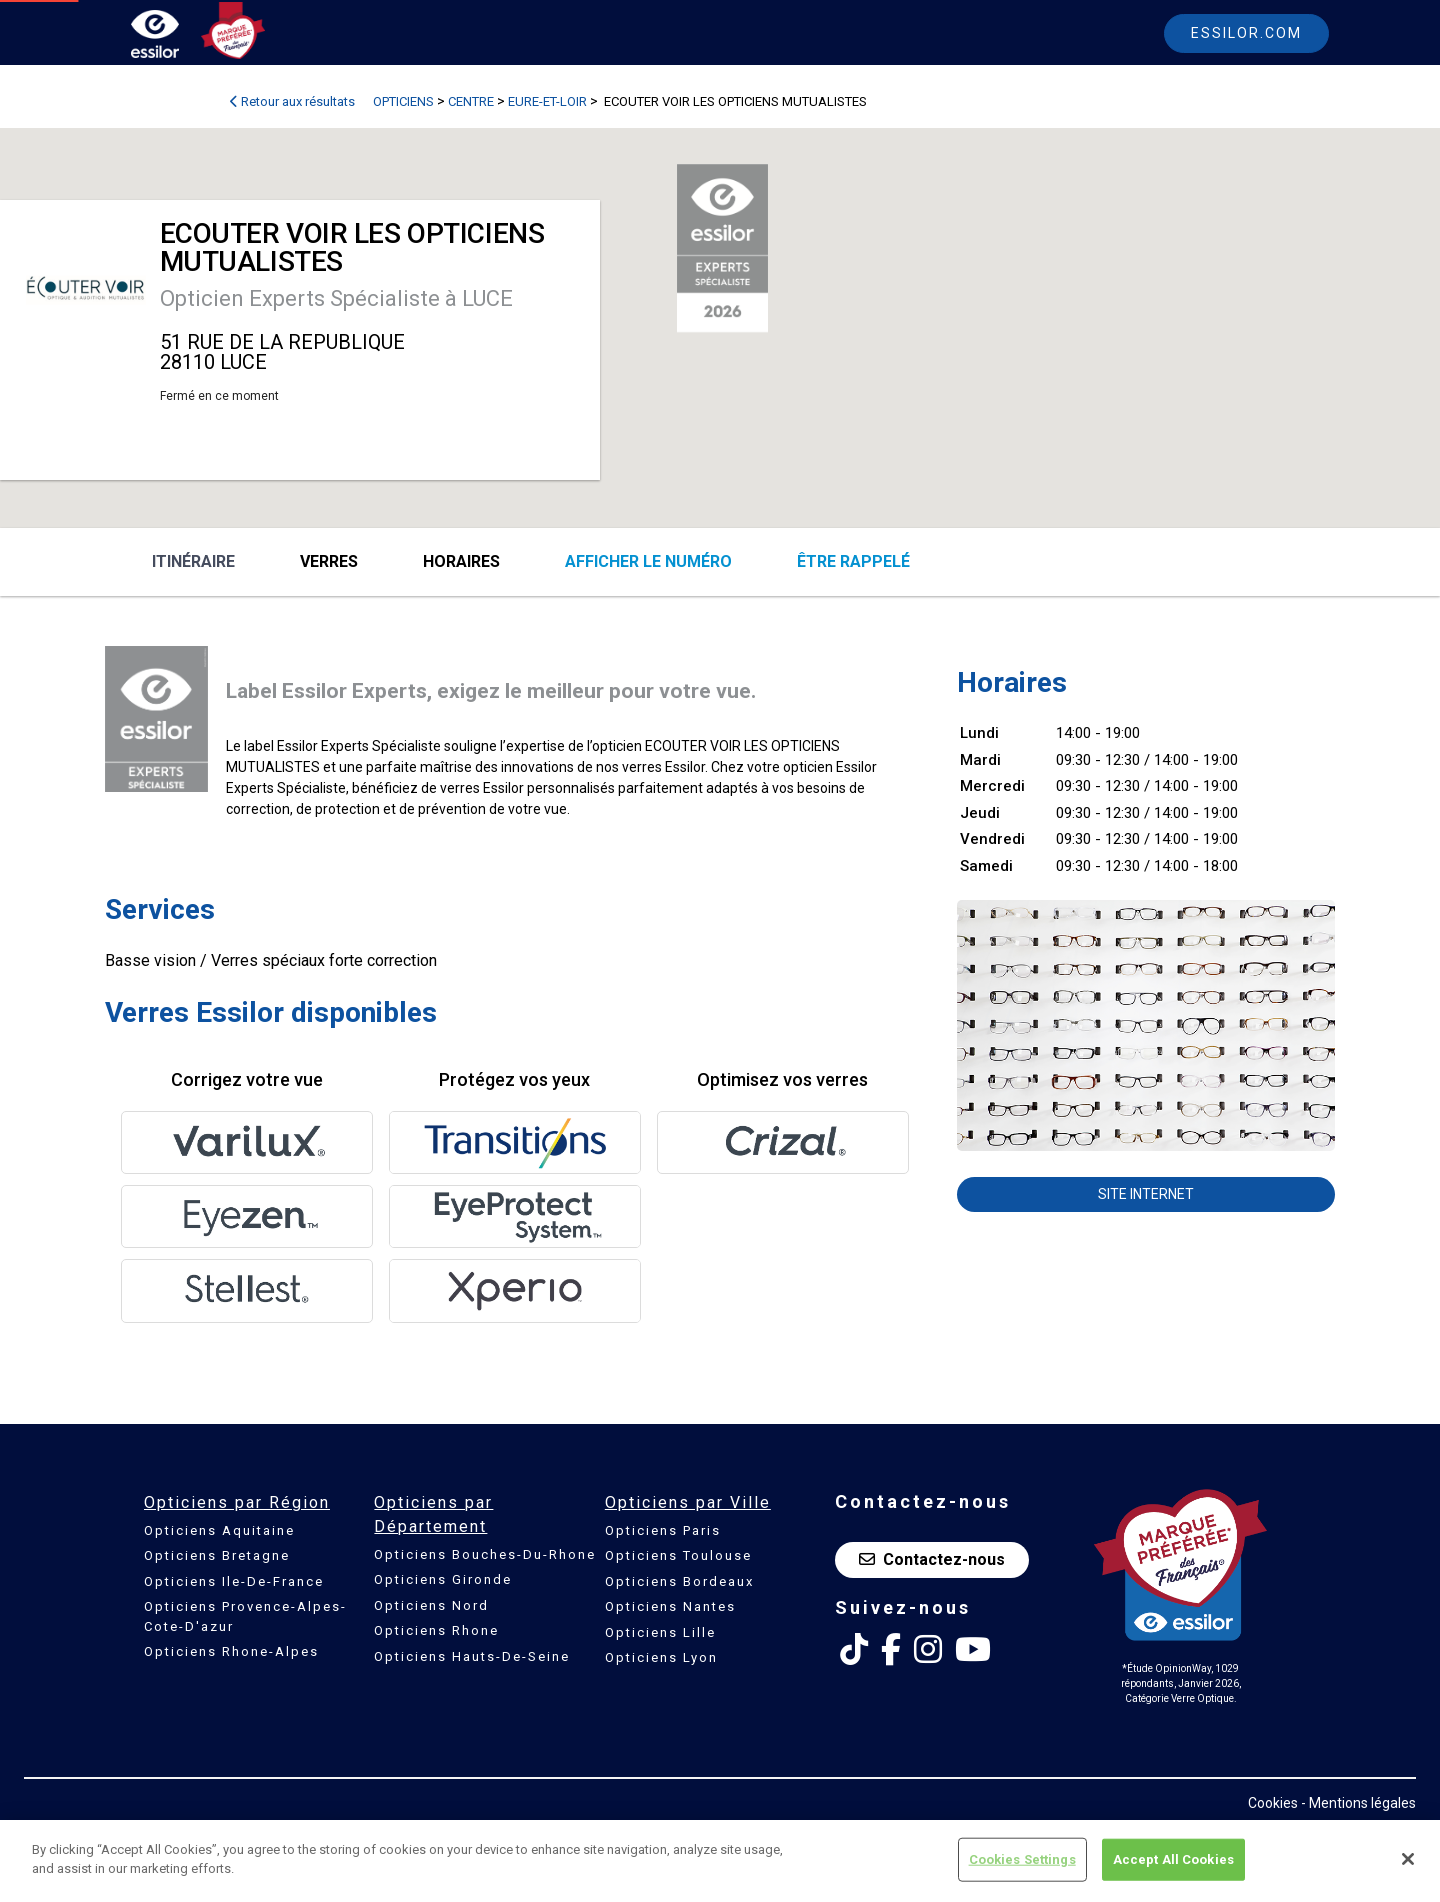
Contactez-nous (932, 1559)
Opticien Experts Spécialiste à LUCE (336, 298)
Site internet (1146, 1194)
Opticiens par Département (433, 1514)
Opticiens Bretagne (217, 1555)
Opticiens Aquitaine (219, 1530)
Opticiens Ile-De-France (234, 1581)
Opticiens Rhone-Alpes (231, 1651)
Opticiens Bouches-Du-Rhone (485, 1554)
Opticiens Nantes (670, 1606)
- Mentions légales (1358, 1803)
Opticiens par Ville (688, 1502)
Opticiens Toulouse (678, 1555)
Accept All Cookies (1173, 1859)
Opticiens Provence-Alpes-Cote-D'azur (245, 1616)
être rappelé (853, 561)
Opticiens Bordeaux (679, 1581)
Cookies (1273, 1803)
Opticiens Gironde (443, 1579)
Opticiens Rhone (436, 1630)
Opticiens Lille (660, 1632)
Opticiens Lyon (661, 1657)
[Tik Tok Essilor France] (854, 1650)
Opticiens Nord (431, 1605)
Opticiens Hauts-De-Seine (472, 1656)
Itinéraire (193, 561)
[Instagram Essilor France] (928, 1650)
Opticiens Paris (663, 1530)
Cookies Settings (1022, 1859)
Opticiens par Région (237, 1502)
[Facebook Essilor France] (891, 1650)
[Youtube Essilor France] (973, 1650)
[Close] (1408, 1859)
